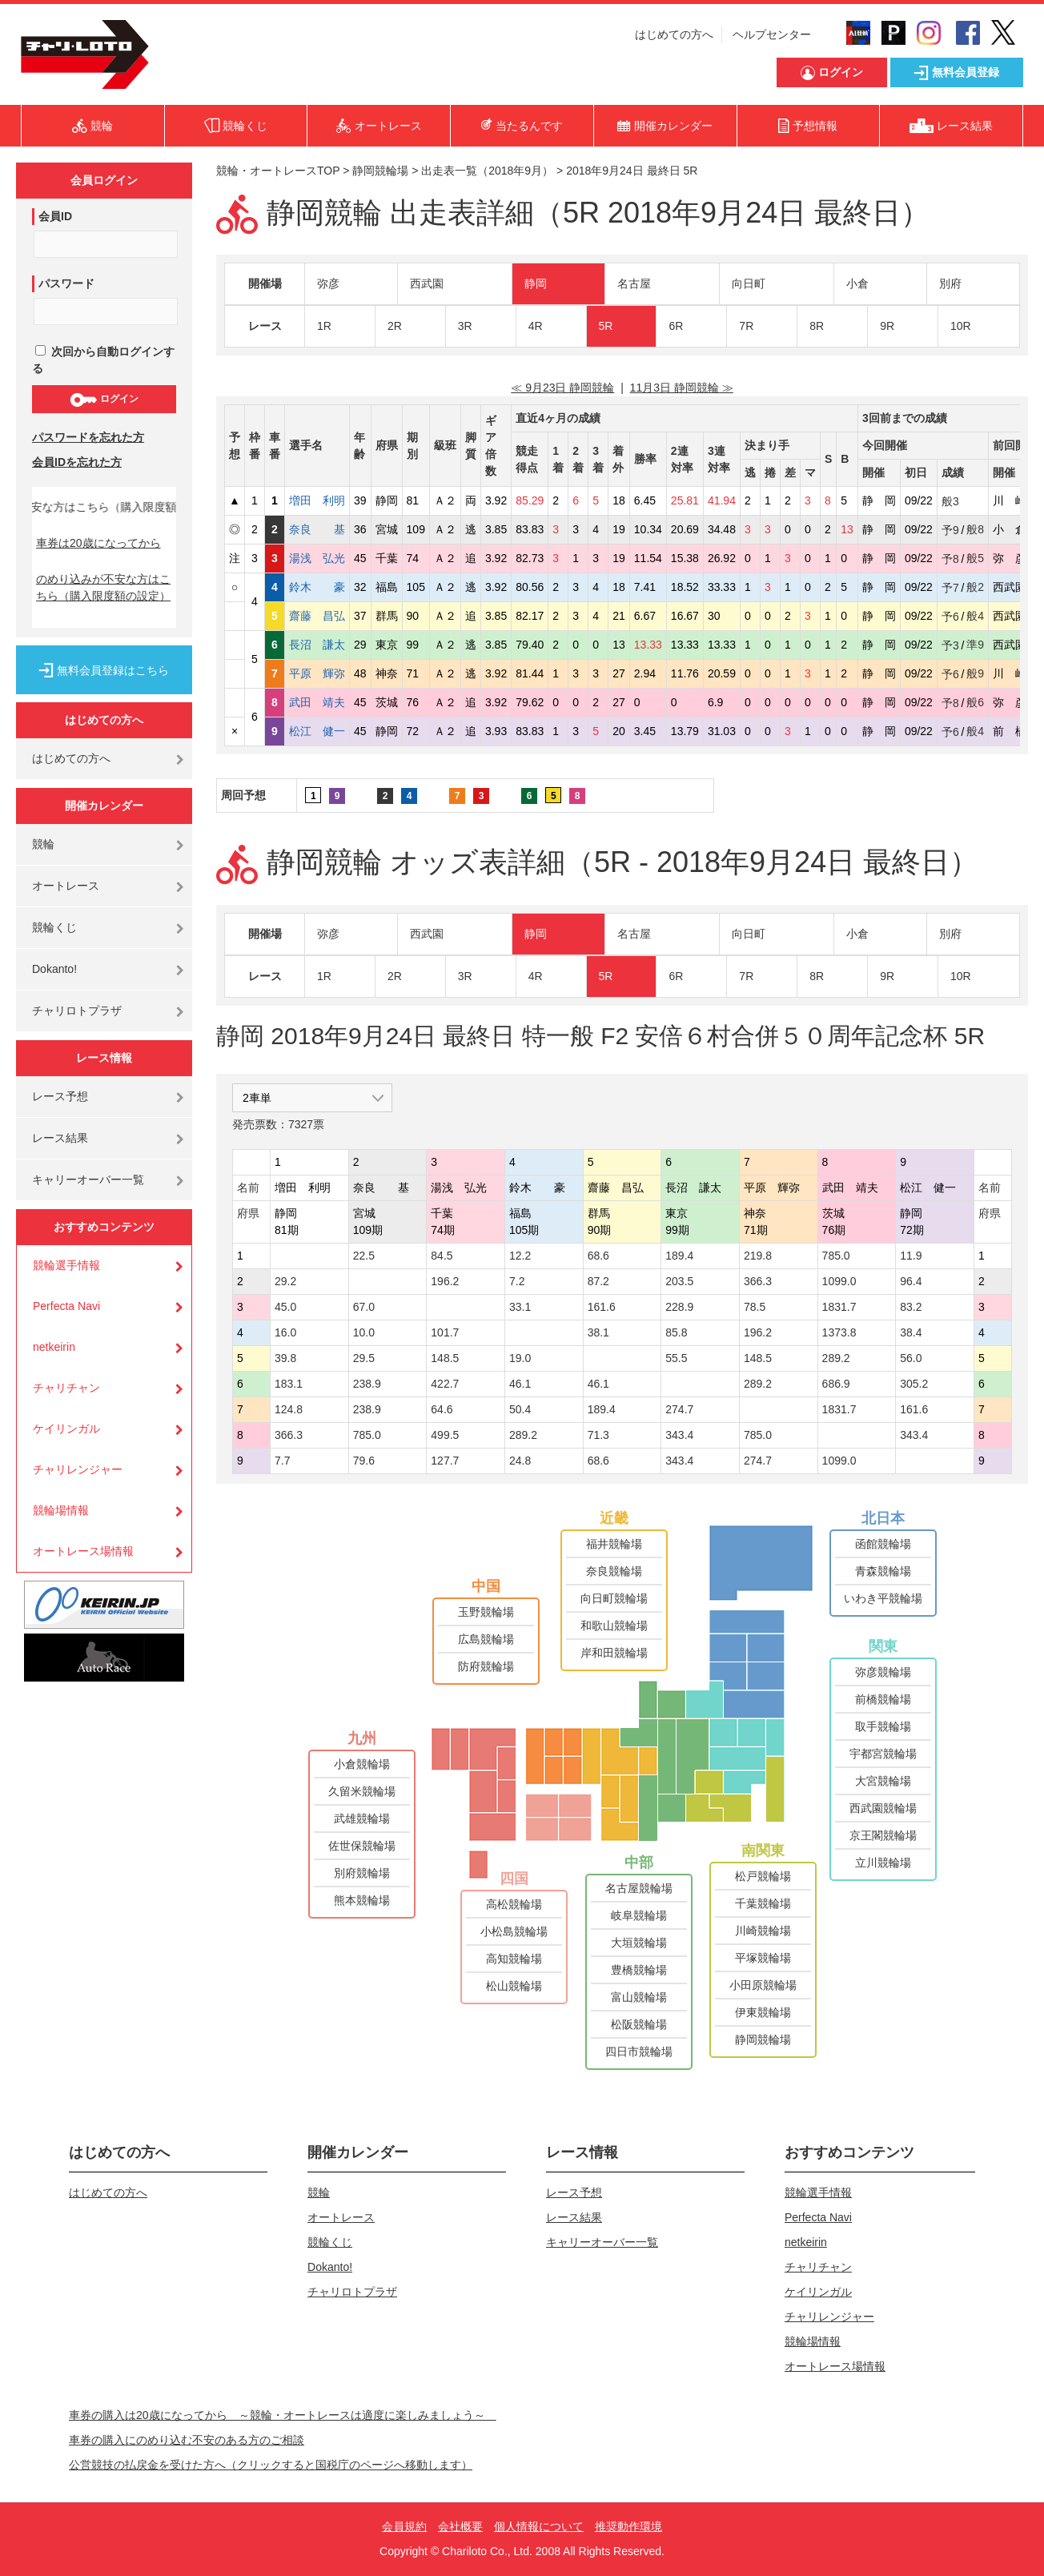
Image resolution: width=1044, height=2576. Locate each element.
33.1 (520, 1306)
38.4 (911, 1332)
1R (324, 325)
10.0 (364, 1332)
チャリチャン (66, 1387)
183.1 (289, 1383)
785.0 (836, 1255)
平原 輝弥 (317, 673)
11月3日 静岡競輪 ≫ (681, 387)
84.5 (441, 1255)
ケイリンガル (66, 1428)
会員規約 (404, 2526)
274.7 (679, 1409)
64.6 (441, 1409)
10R (960, 325)
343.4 (679, 1435)
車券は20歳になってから (98, 542)
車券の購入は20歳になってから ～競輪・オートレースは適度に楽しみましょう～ (282, 2415)
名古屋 (634, 283)
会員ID (55, 216)
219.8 (758, 1255)
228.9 (679, 1306)
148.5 (445, 1358)
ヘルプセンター (772, 34)
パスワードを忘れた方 (88, 437)
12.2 (520, 1255)
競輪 (43, 844)
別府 (950, 283)
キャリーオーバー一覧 (88, 1179)
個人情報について (539, 2526)
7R (746, 325)
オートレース (65, 885)
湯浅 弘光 (317, 558)
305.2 (914, 1383)
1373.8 (839, 1332)
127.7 (445, 1460)
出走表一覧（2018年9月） (487, 170)
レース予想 (60, 1096)
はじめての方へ (674, 34)
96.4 (911, 1281)
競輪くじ (54, 927)
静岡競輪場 (380, 170)
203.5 (679, 1281)
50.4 (520, 1409)
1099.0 (839, 1281)
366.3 (758, 1281)
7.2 (516, 1281)
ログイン (104, 399)
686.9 (836, 1383)
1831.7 (839, 1306)
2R (394, 325)
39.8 (285, 1358)
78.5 (754, 1306)
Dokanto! (54, 968)
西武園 (427, 283)
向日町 (748, 283)
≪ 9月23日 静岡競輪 (562, 387)
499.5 (445, 1435)
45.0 (285, 1306)
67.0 (364, 1306)
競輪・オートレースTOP (277, 170)
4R (535, 325)
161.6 (602, 1306)
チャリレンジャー (77, 1469)
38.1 (598, 1332)
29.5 (364, 1358)
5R (606, 325)
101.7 (445, 1332)
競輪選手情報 (66, 1265)
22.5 (364, 1255)
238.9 (367, 1383)
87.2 (598, 1281)
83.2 (911, 1306)
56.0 (911, 1358)
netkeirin (54, 1346)
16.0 (285, 1332)
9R (887, 325)
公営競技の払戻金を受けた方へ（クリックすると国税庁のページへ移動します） (270, 2464)
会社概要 (460, 2526)
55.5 (676, 1358)
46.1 (520, 1383)
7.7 (282, 1460)
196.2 (445, 1281)
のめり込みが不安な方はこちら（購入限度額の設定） (103, 587)
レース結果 (60, 1137)
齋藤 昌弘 (317, 615)
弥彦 (328, 283)
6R (676, 325)
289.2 (836, 1358)
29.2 (285, 1281)
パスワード (66, 283)
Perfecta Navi (66, 1306)
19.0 (520, 1358)
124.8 (289, 1409)
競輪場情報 (61, 1510)
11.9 (911, 1255)
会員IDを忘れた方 (77, 462)
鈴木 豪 (317, 587)
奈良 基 (317, 529)
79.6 (364, 1460)
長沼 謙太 (317, 644)
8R (816, 325)
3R (465, 325)
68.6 (598, 1255)
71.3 (598, 1435)
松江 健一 (317, 731)
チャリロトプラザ (77, 1010)
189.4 (679, 1255)
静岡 (535, 283)
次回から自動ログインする (103, 360)
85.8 (676, 1332)
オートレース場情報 (83, 1551)
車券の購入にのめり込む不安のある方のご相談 (186, 2439)
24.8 (520, 1460)
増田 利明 (317, 500)
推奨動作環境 (628, 2526)
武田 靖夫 (317, 702)
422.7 (445, 1383)
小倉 (857, 283)
